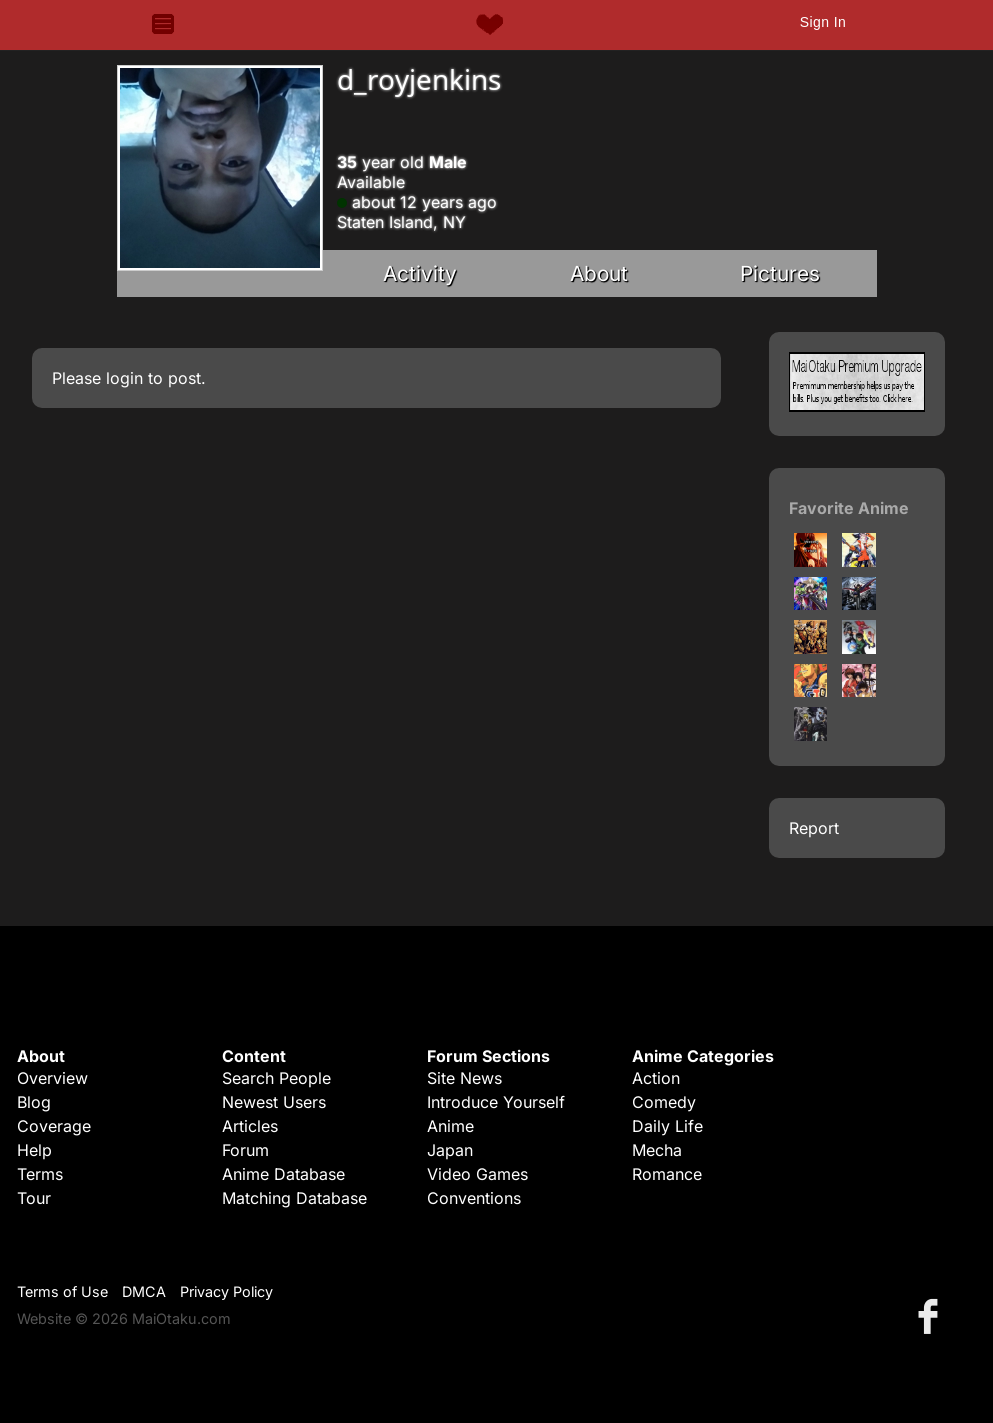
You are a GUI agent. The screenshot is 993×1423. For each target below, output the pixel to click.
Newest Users (274, 1102)
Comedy (664, 1102)
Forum (245, 1150)
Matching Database (294, 1198)
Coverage (54, 1126)
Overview (52, 1078)
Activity (420, 273)
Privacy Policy (226, 1291)
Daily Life (667, 1126)
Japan (450, 1150)
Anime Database (283, 1174)
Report (814, 828)
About (599, 273)
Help (34, 1150)
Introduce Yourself (496, 1102)
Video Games (477, 1174)
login (124, 378)
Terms (40, 1174)
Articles (250, 1126)
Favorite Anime (849, 508)
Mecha (657, 1150)
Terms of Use (62, 1291)
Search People (276, 1078)
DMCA (144, 1291)
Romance (667, 1174)
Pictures (780, 273)
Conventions (474, 1198)
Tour (34, 1198)
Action (656, 1078)
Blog (34, 1102)
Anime (450, 1126)
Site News (464, 1078)
